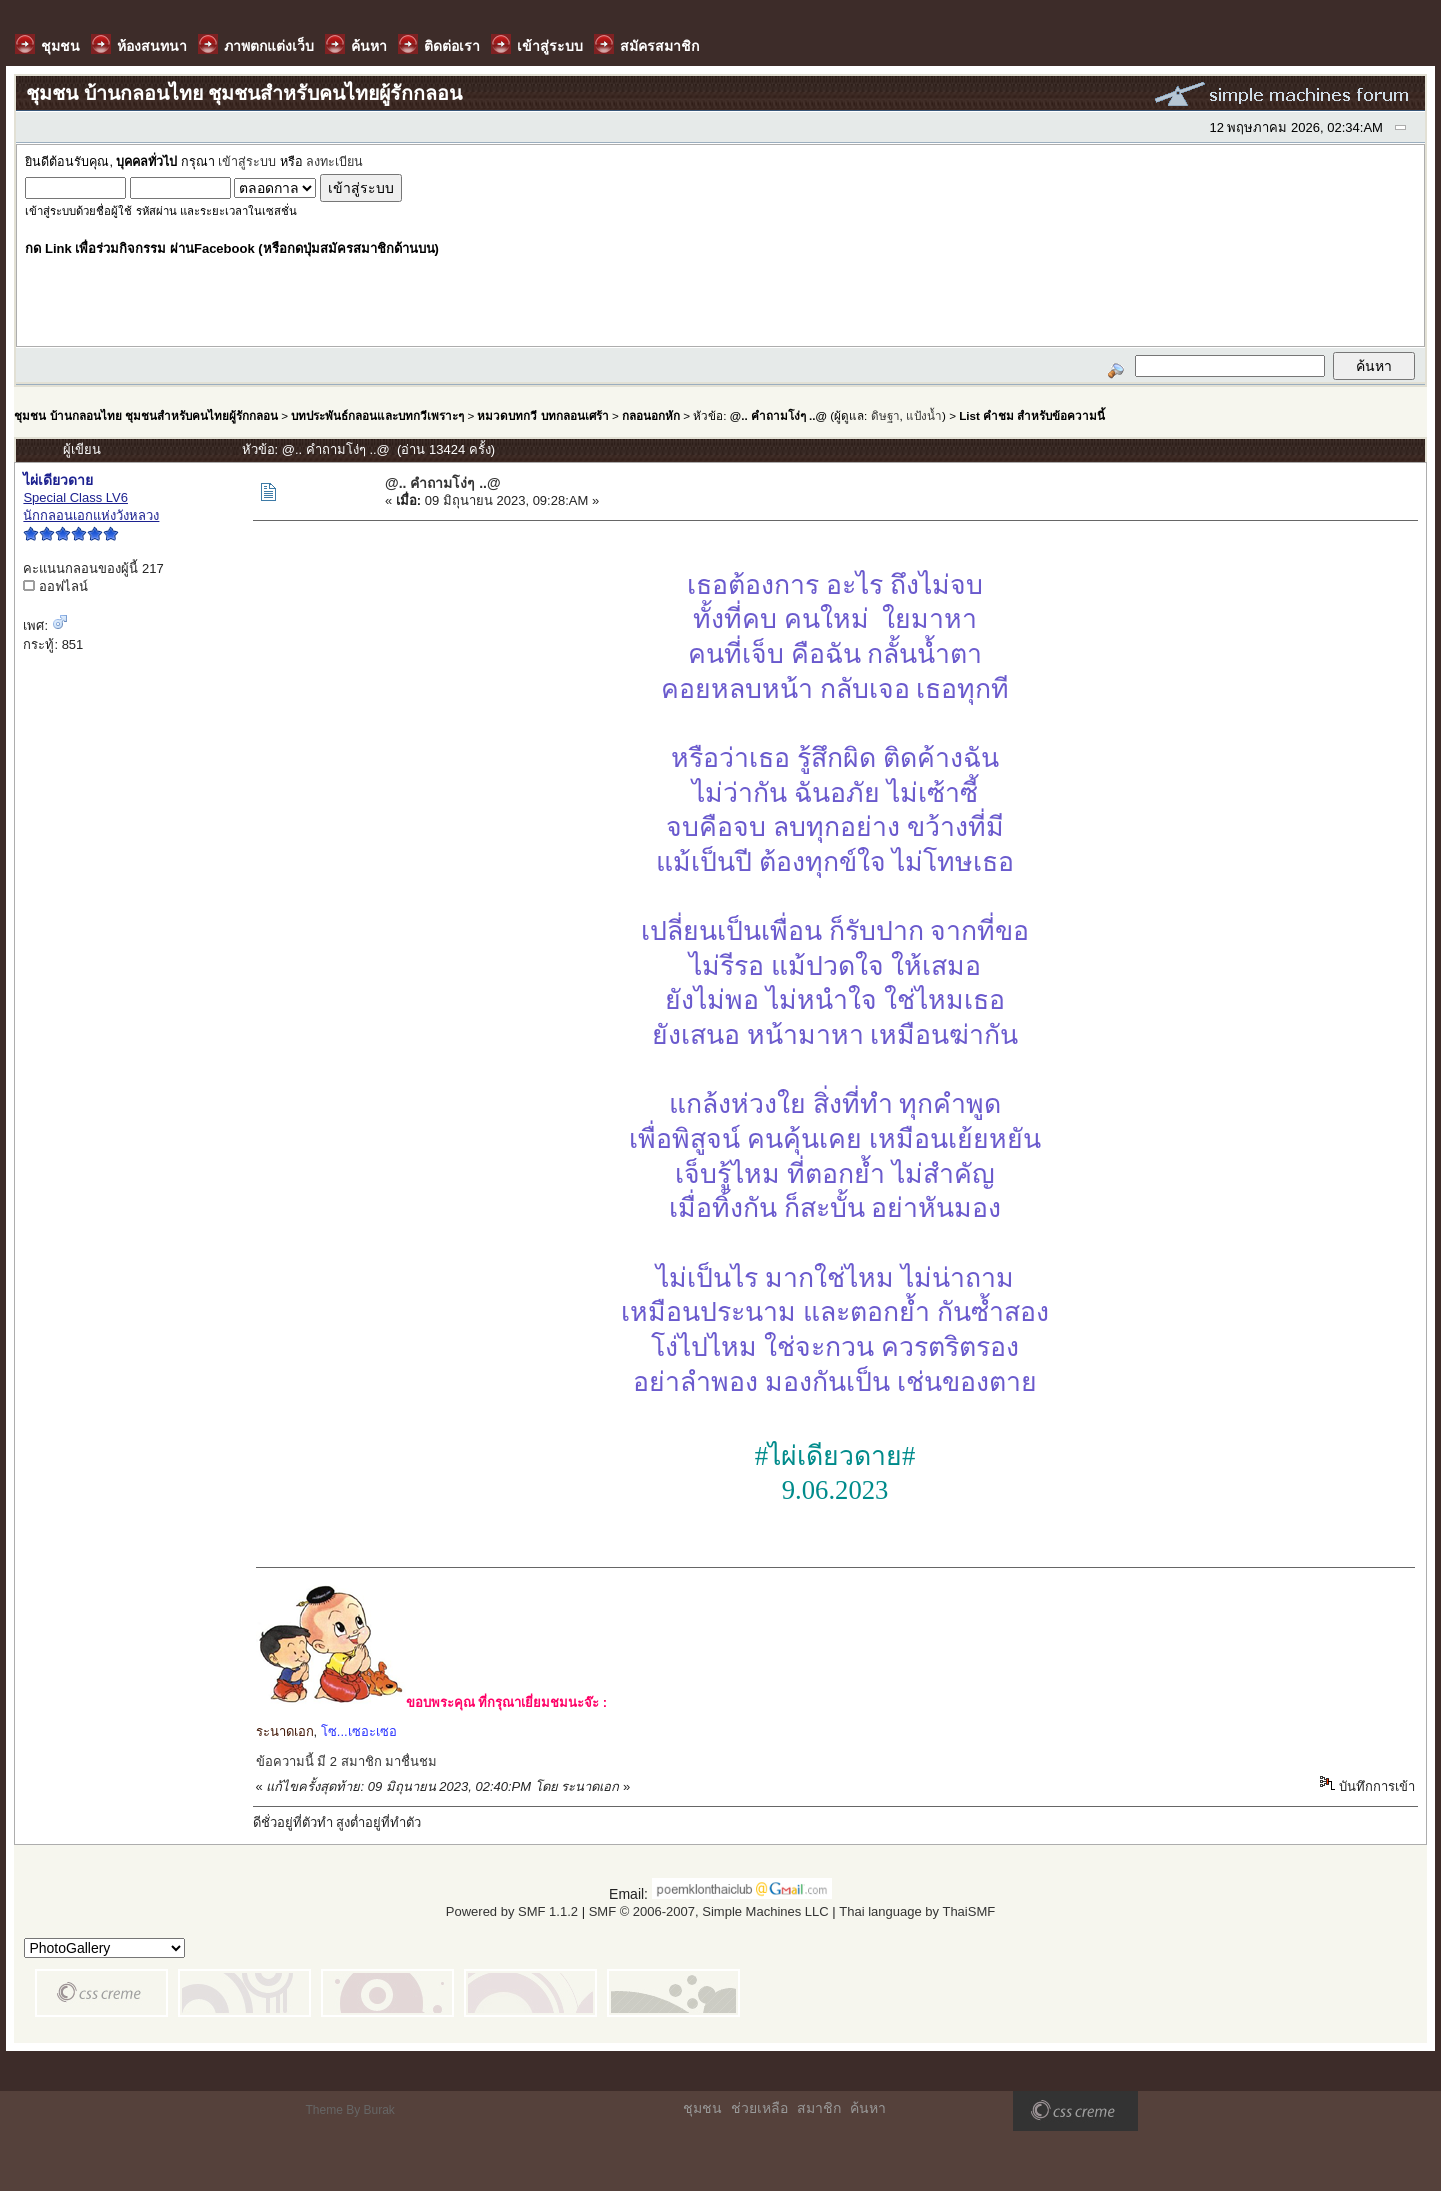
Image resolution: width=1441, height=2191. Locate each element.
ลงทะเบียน (334, 162)
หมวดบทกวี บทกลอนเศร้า (542, 415)
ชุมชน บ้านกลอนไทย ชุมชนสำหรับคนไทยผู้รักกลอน (145, 415)
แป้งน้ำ (924, 415)
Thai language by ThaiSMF (917, 1911)
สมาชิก (819, 2108)
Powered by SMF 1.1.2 (512, 1911)
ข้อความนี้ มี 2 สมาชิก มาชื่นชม (347, 1761)
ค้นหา (868, 2108)
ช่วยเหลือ (759, 2108)
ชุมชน (702, 2108)
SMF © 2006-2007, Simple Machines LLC (709, 1911)
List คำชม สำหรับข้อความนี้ (1032, 415)
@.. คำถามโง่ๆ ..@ (778, 415)
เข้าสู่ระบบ (247, 162)
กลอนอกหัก (651, 415)
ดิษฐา (885, 415)
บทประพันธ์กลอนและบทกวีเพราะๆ (377, 415)
